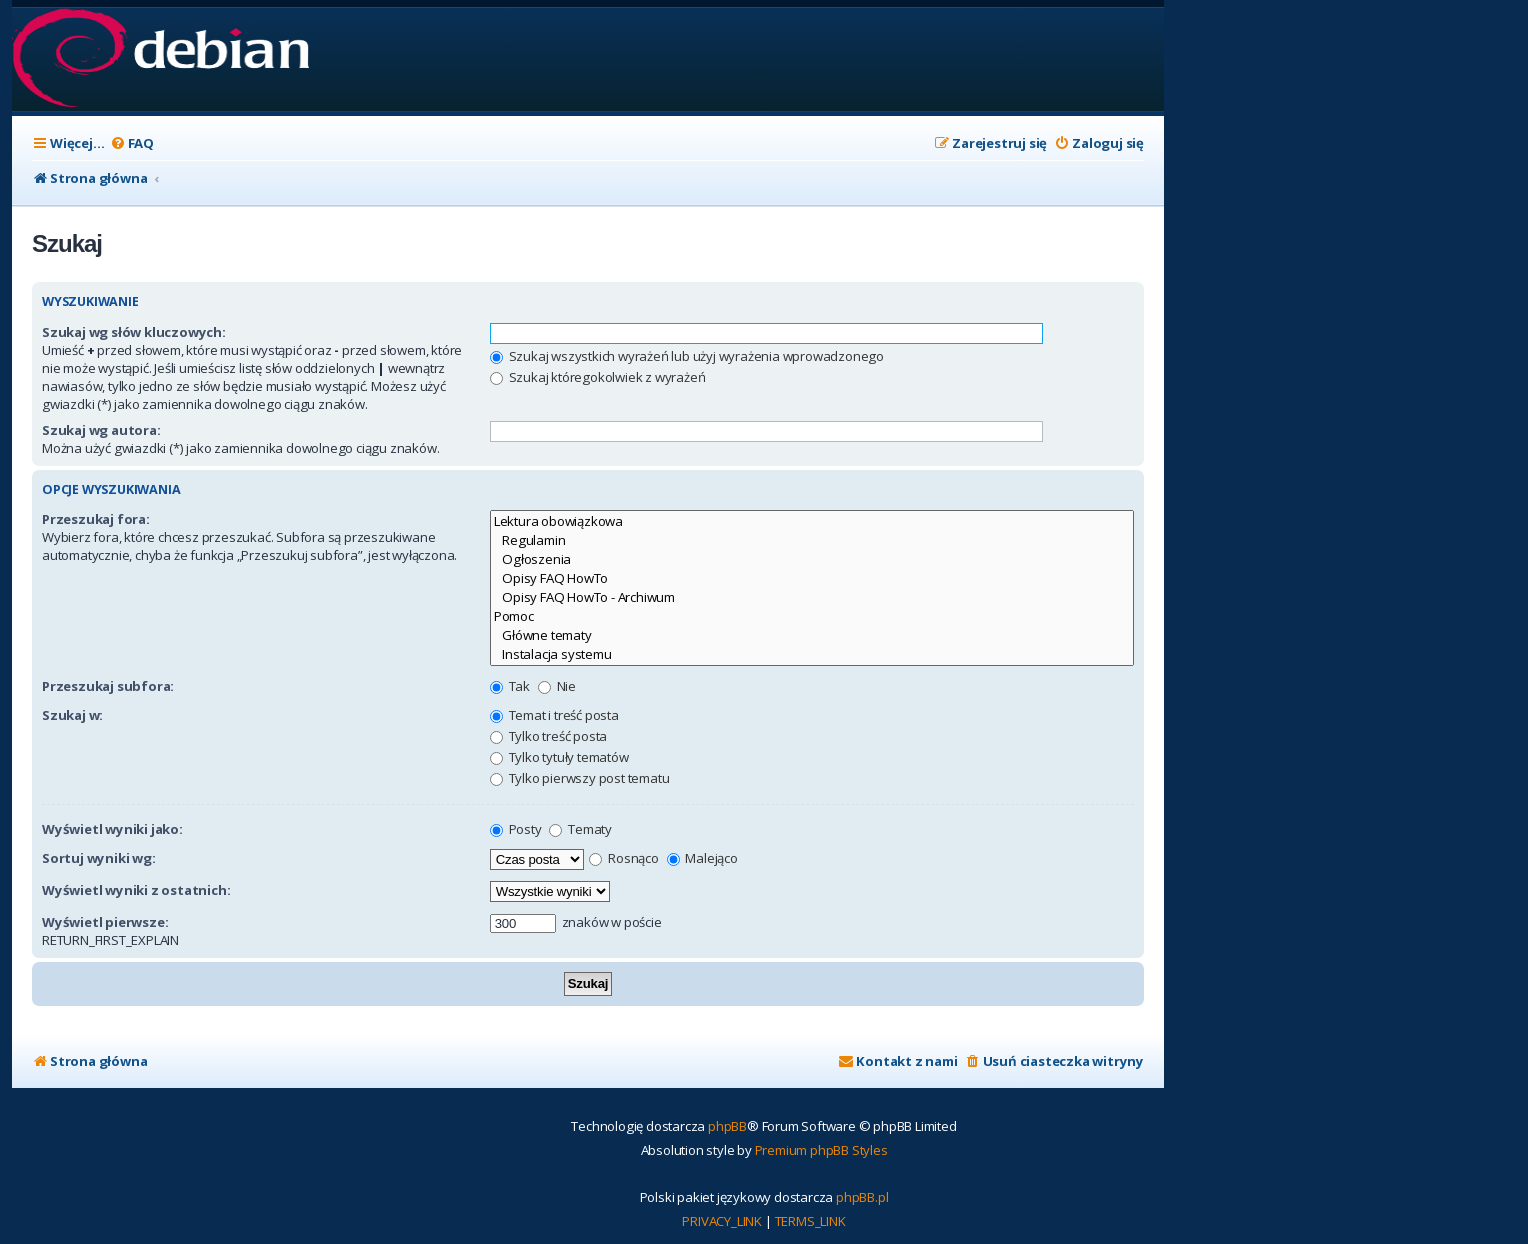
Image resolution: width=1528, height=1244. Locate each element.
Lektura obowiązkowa (812, 521)
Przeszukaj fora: (96, 519)
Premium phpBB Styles (821, 1150)
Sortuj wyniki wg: (99, 858)
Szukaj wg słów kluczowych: (134, 332)
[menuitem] (132, 143)
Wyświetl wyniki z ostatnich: (136, 890)
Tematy (580, 829)
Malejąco (702, 858)
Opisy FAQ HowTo (812, 578)
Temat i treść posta (554, 715)
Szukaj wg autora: (101, 430)
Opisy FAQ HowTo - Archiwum (812, 597)
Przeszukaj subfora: (108, 686)
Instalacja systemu (812, 654)
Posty (516, 829)
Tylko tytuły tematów (559, 757)
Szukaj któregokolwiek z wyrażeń (598, 377)
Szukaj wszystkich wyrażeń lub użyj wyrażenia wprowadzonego (687, 356)
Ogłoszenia (812, 559)
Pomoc (812, 616)
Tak (510, 686)
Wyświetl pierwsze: (105, 922)
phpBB (727, 1126)
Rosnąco (623, 858)
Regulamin (812, 540)
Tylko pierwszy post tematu (580, 778)
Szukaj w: (72, 715)
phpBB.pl (862, 1197)
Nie (557, 686)
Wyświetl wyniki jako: (112, 829)
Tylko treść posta (548, 736)
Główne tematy (812, 635)
